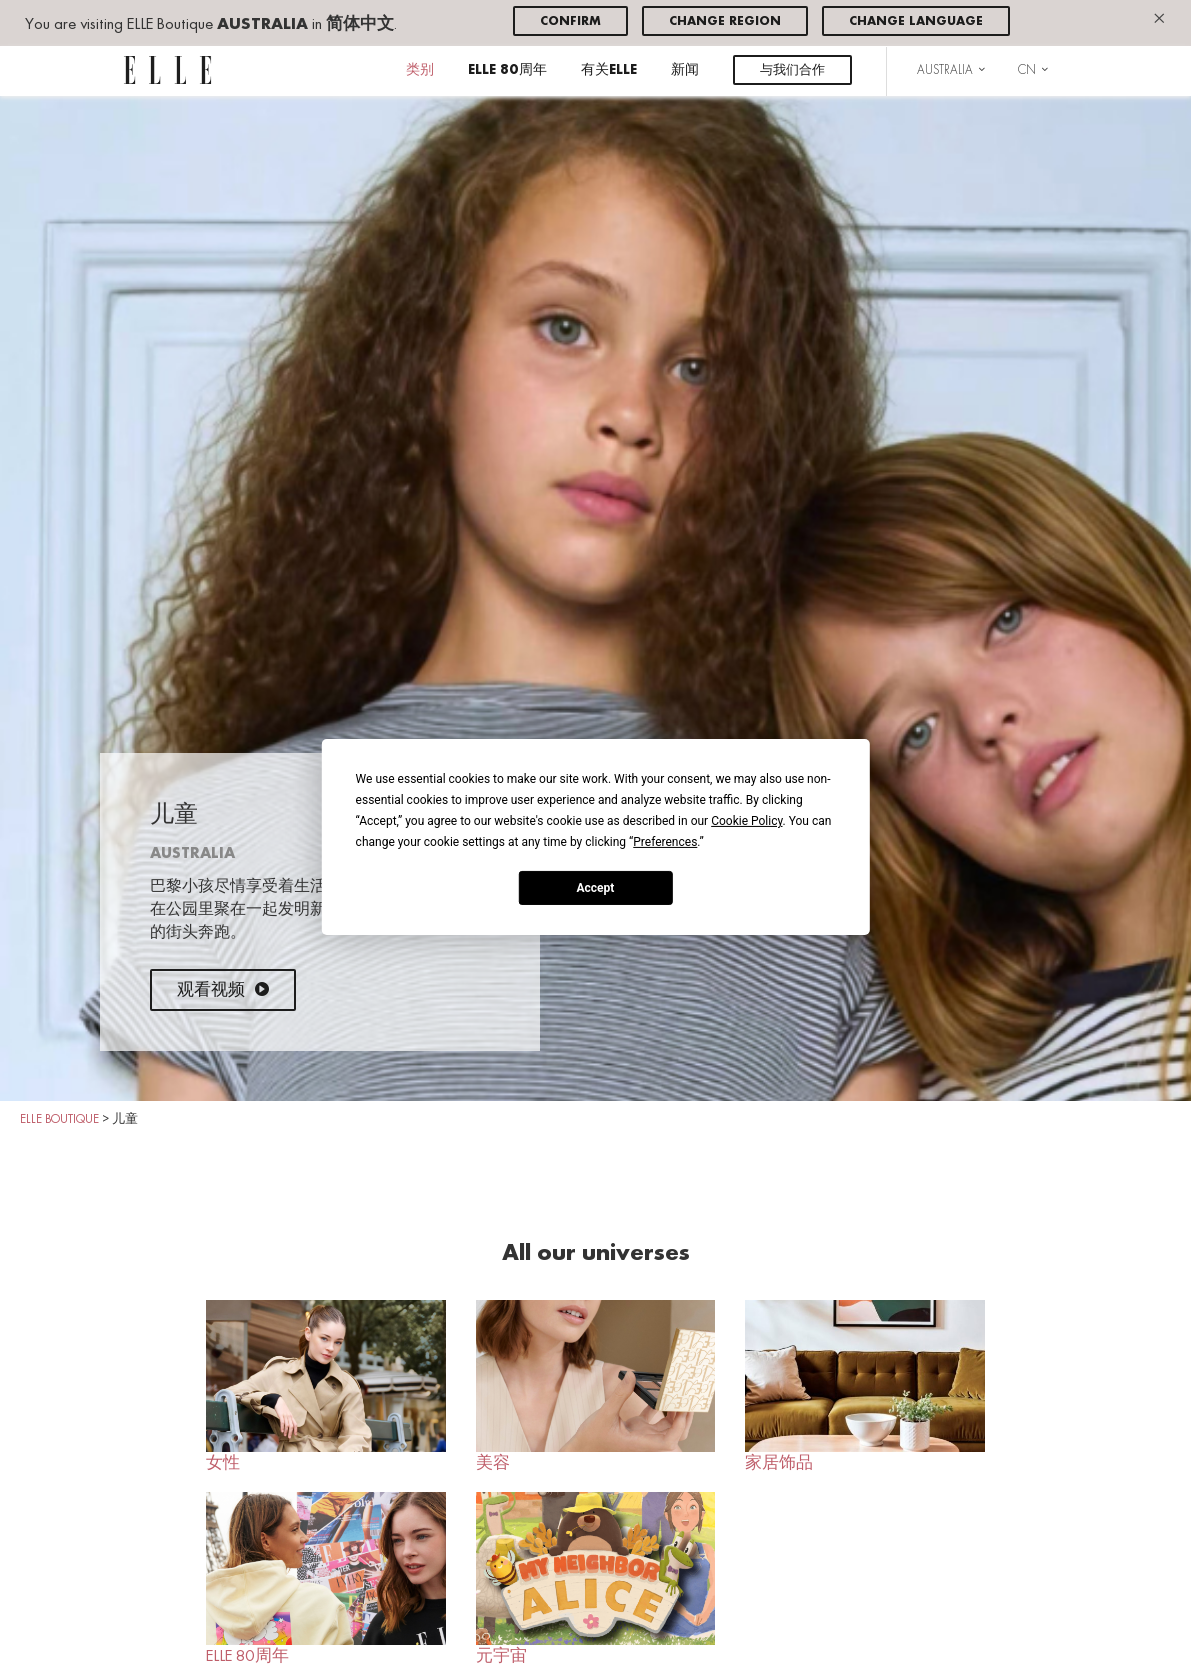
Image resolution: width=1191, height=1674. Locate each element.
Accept (596, 887)
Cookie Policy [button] (746, 821)
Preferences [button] (665, 842)
